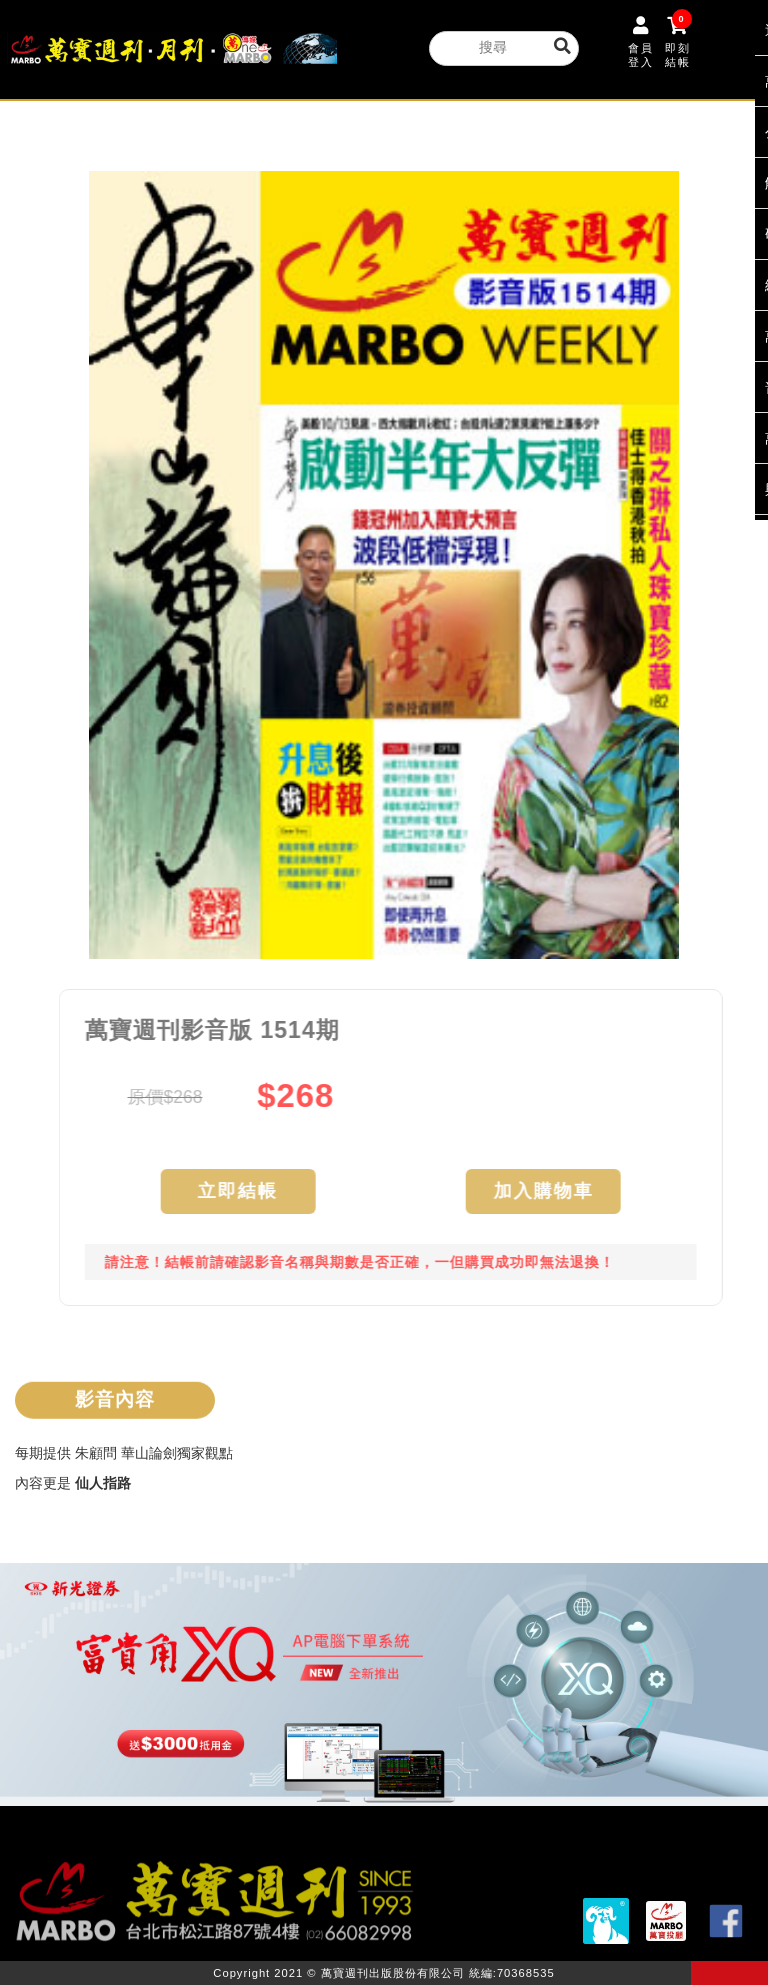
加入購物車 (553, 1191)
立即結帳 (248, 1191)
